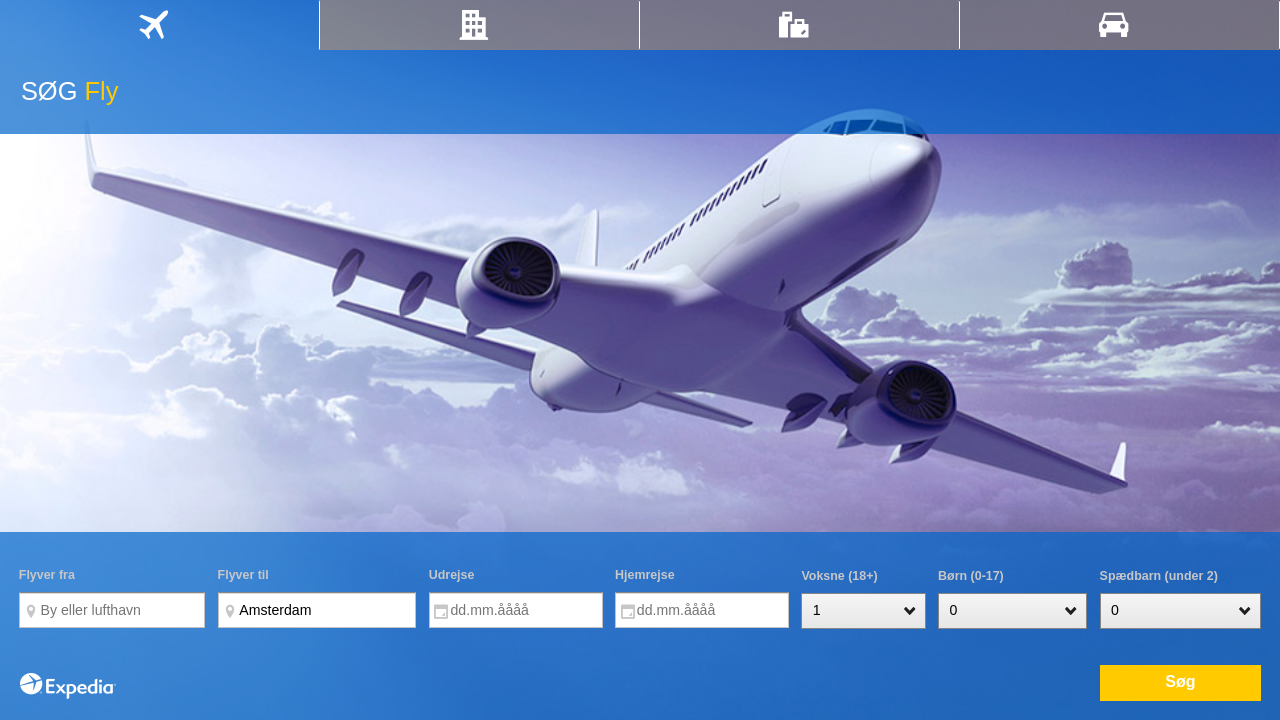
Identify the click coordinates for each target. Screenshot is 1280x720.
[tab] (159, 25)
